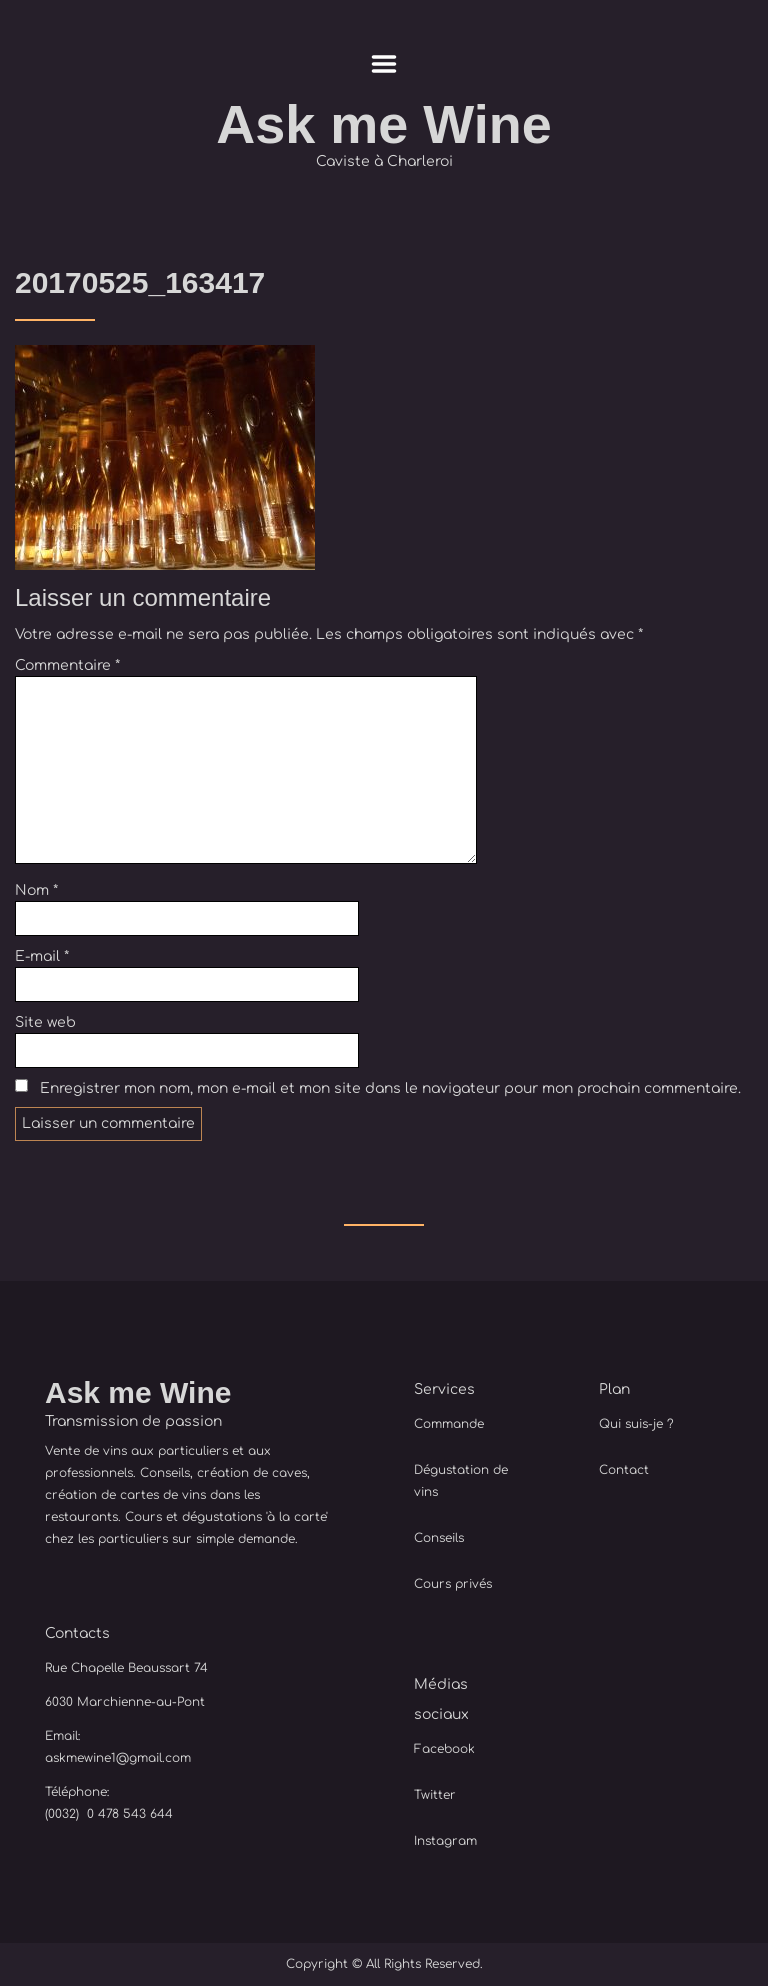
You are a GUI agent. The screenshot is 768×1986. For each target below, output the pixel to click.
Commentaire (67, 665)
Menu (384, 64)
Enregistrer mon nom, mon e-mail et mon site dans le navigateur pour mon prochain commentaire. (390, 1088)
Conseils (439, 1538)
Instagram (445, 1841)
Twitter (435, 1795)
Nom (36, 890)
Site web (45, 1022)
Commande (449, 1424)
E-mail (42, 956)
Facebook (444, 1749)
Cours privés (453, 1584)
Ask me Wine (384, 124)
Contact (624, 1470)
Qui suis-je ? (636, 1424)
